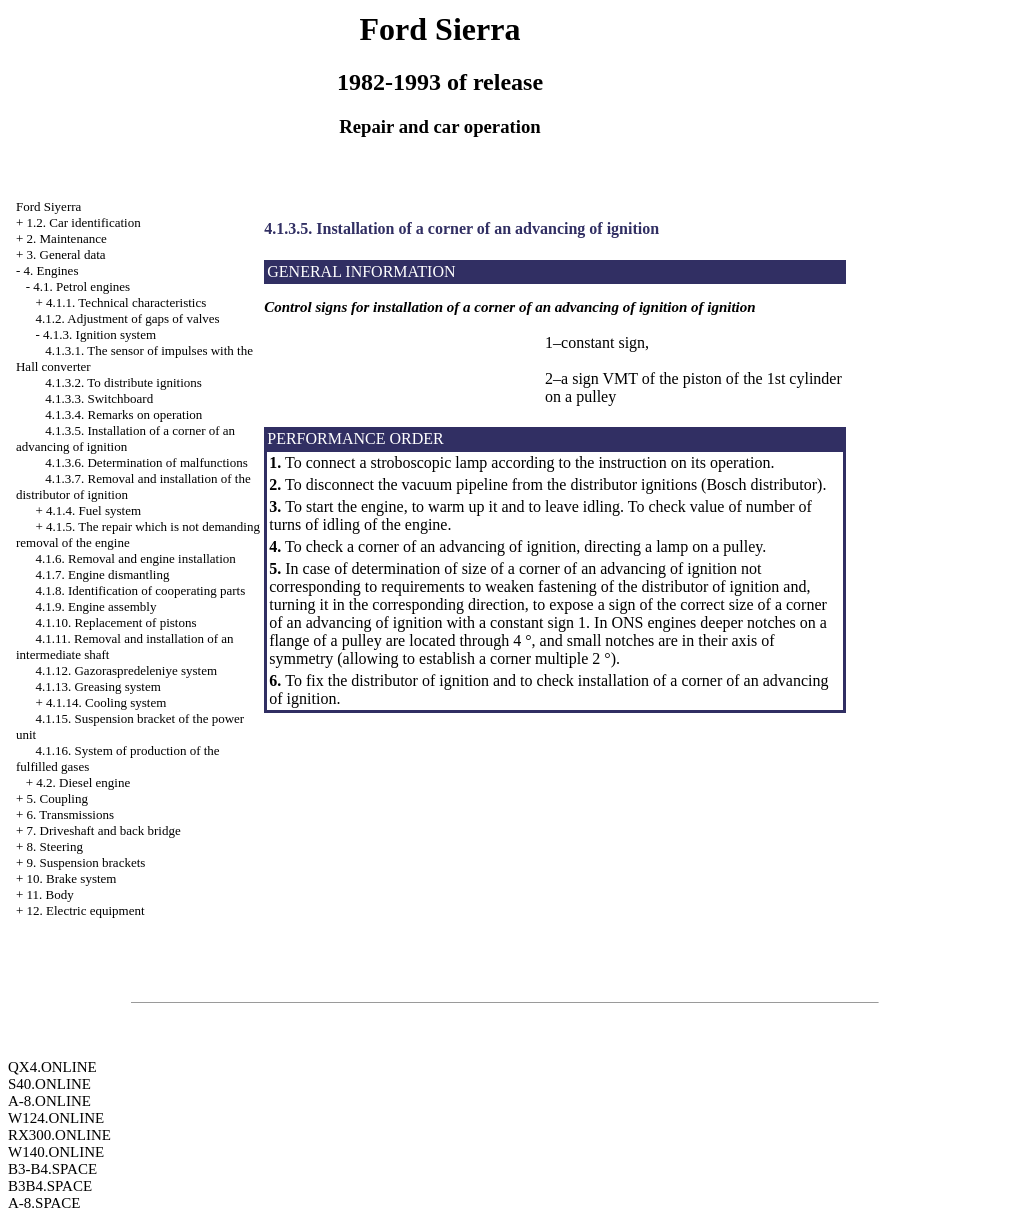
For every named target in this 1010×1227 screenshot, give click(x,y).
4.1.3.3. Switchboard (99, 398)
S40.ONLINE (49, 1084)
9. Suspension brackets (86, 862)
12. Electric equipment (86, 910)
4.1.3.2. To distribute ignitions (123, 382)
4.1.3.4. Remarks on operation (123, 414)
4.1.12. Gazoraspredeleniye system (126, 670)
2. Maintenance (67, 238)
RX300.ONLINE (59, 1135)
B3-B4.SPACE (52, 1169)
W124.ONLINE (56, 1118)
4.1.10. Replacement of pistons (115, 622)
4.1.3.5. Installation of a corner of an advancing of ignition (125, 438)
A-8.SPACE (44, 1203)
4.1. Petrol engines (81, 286)
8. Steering (55, 846)
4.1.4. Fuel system (93, 510)
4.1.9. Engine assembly (95, 606)
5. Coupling (57, 798)
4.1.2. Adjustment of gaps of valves (127, 318)
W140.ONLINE (56, 1152)
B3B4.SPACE (50, 1186)
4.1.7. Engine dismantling (102, 574)
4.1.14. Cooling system (106, 702)
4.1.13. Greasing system (97, 686)
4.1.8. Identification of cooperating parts (140, 590)
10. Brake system (72, 878)
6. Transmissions (70, 814)
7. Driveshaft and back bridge (104, 830)
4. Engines (51, 270)
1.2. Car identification (84, 222)
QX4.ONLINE (52, 1067)
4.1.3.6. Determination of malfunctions (146, 462)
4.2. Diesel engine (83, 782)
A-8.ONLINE (49, 1101)
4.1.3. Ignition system (99, 334)
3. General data (66, 254)
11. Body (50, 894)
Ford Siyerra (48, 206)
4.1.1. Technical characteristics (126, 302)
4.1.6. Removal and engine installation (135, 558)
